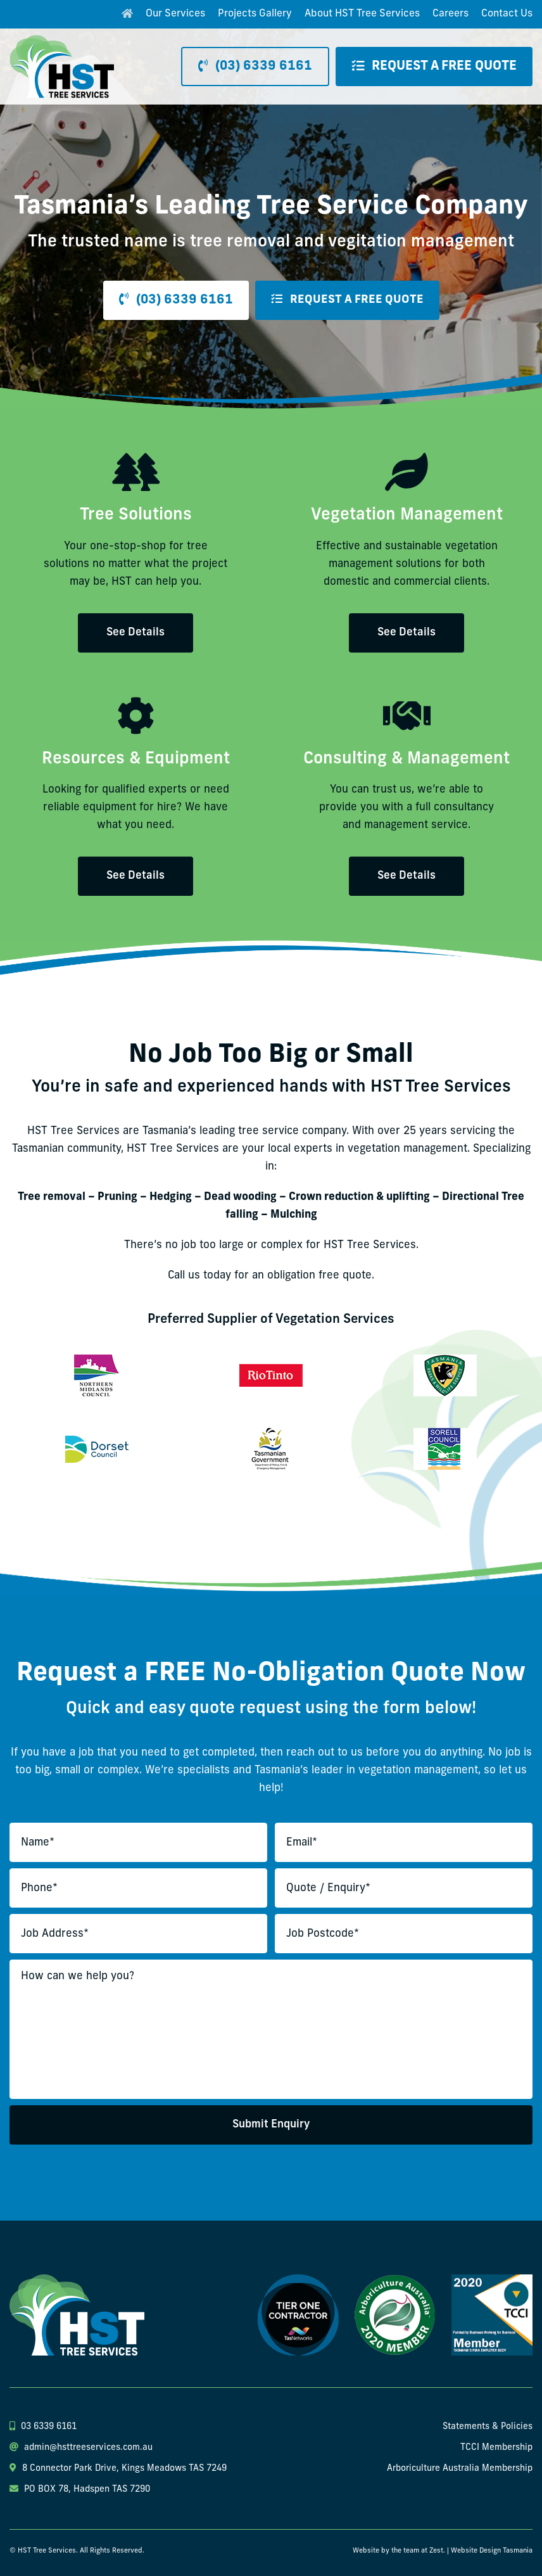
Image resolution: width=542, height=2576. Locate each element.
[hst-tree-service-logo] (61, 40)
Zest (436, 2550)
